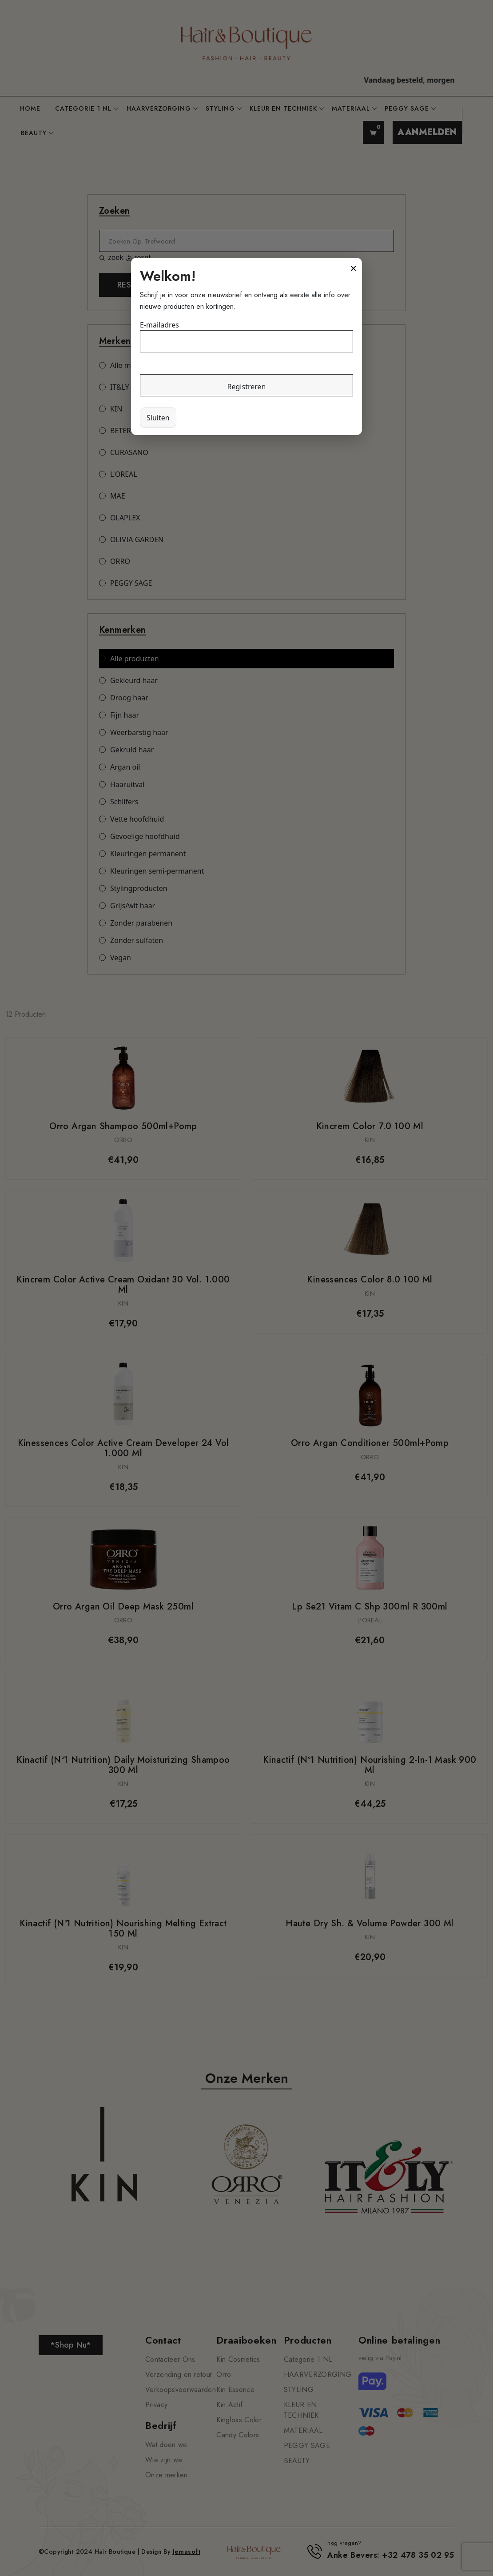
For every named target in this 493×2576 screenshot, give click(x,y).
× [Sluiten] (353, 268)
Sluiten (158, 418)
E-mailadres (159, 325)
